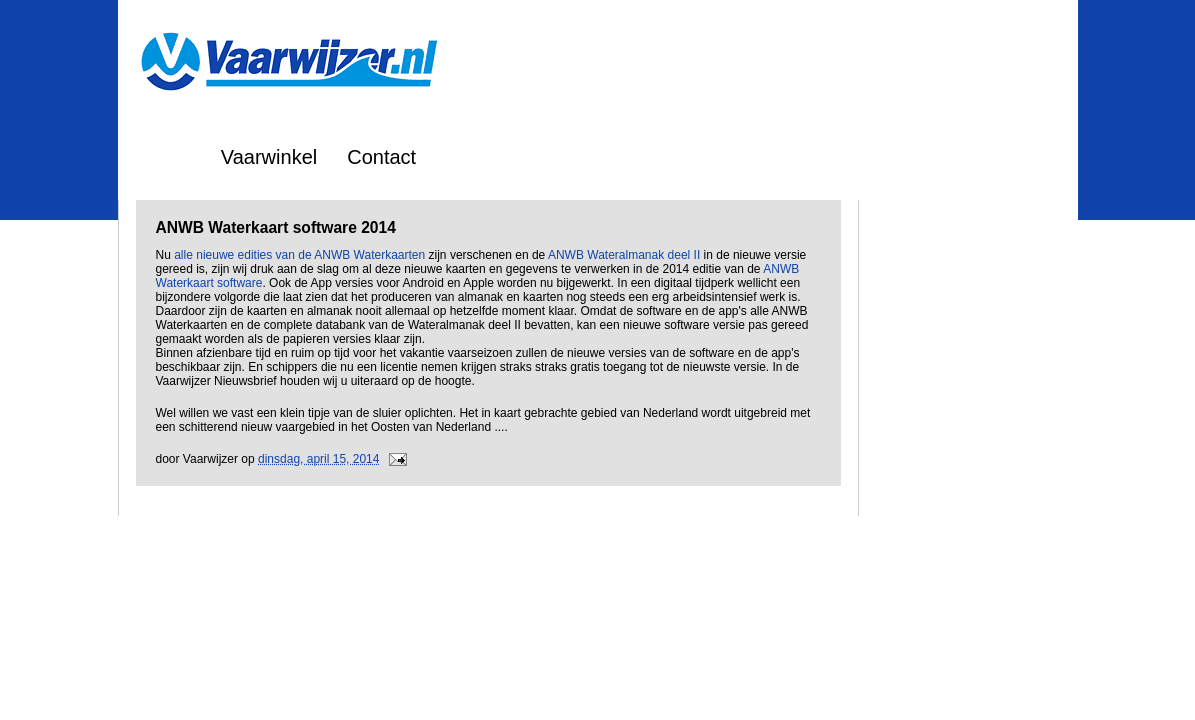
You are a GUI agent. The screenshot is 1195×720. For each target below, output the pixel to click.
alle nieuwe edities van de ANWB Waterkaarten (299, 255)
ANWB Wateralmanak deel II (624, 255)
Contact (381, 157)
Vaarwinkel (269, 157)
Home (164, 157)
